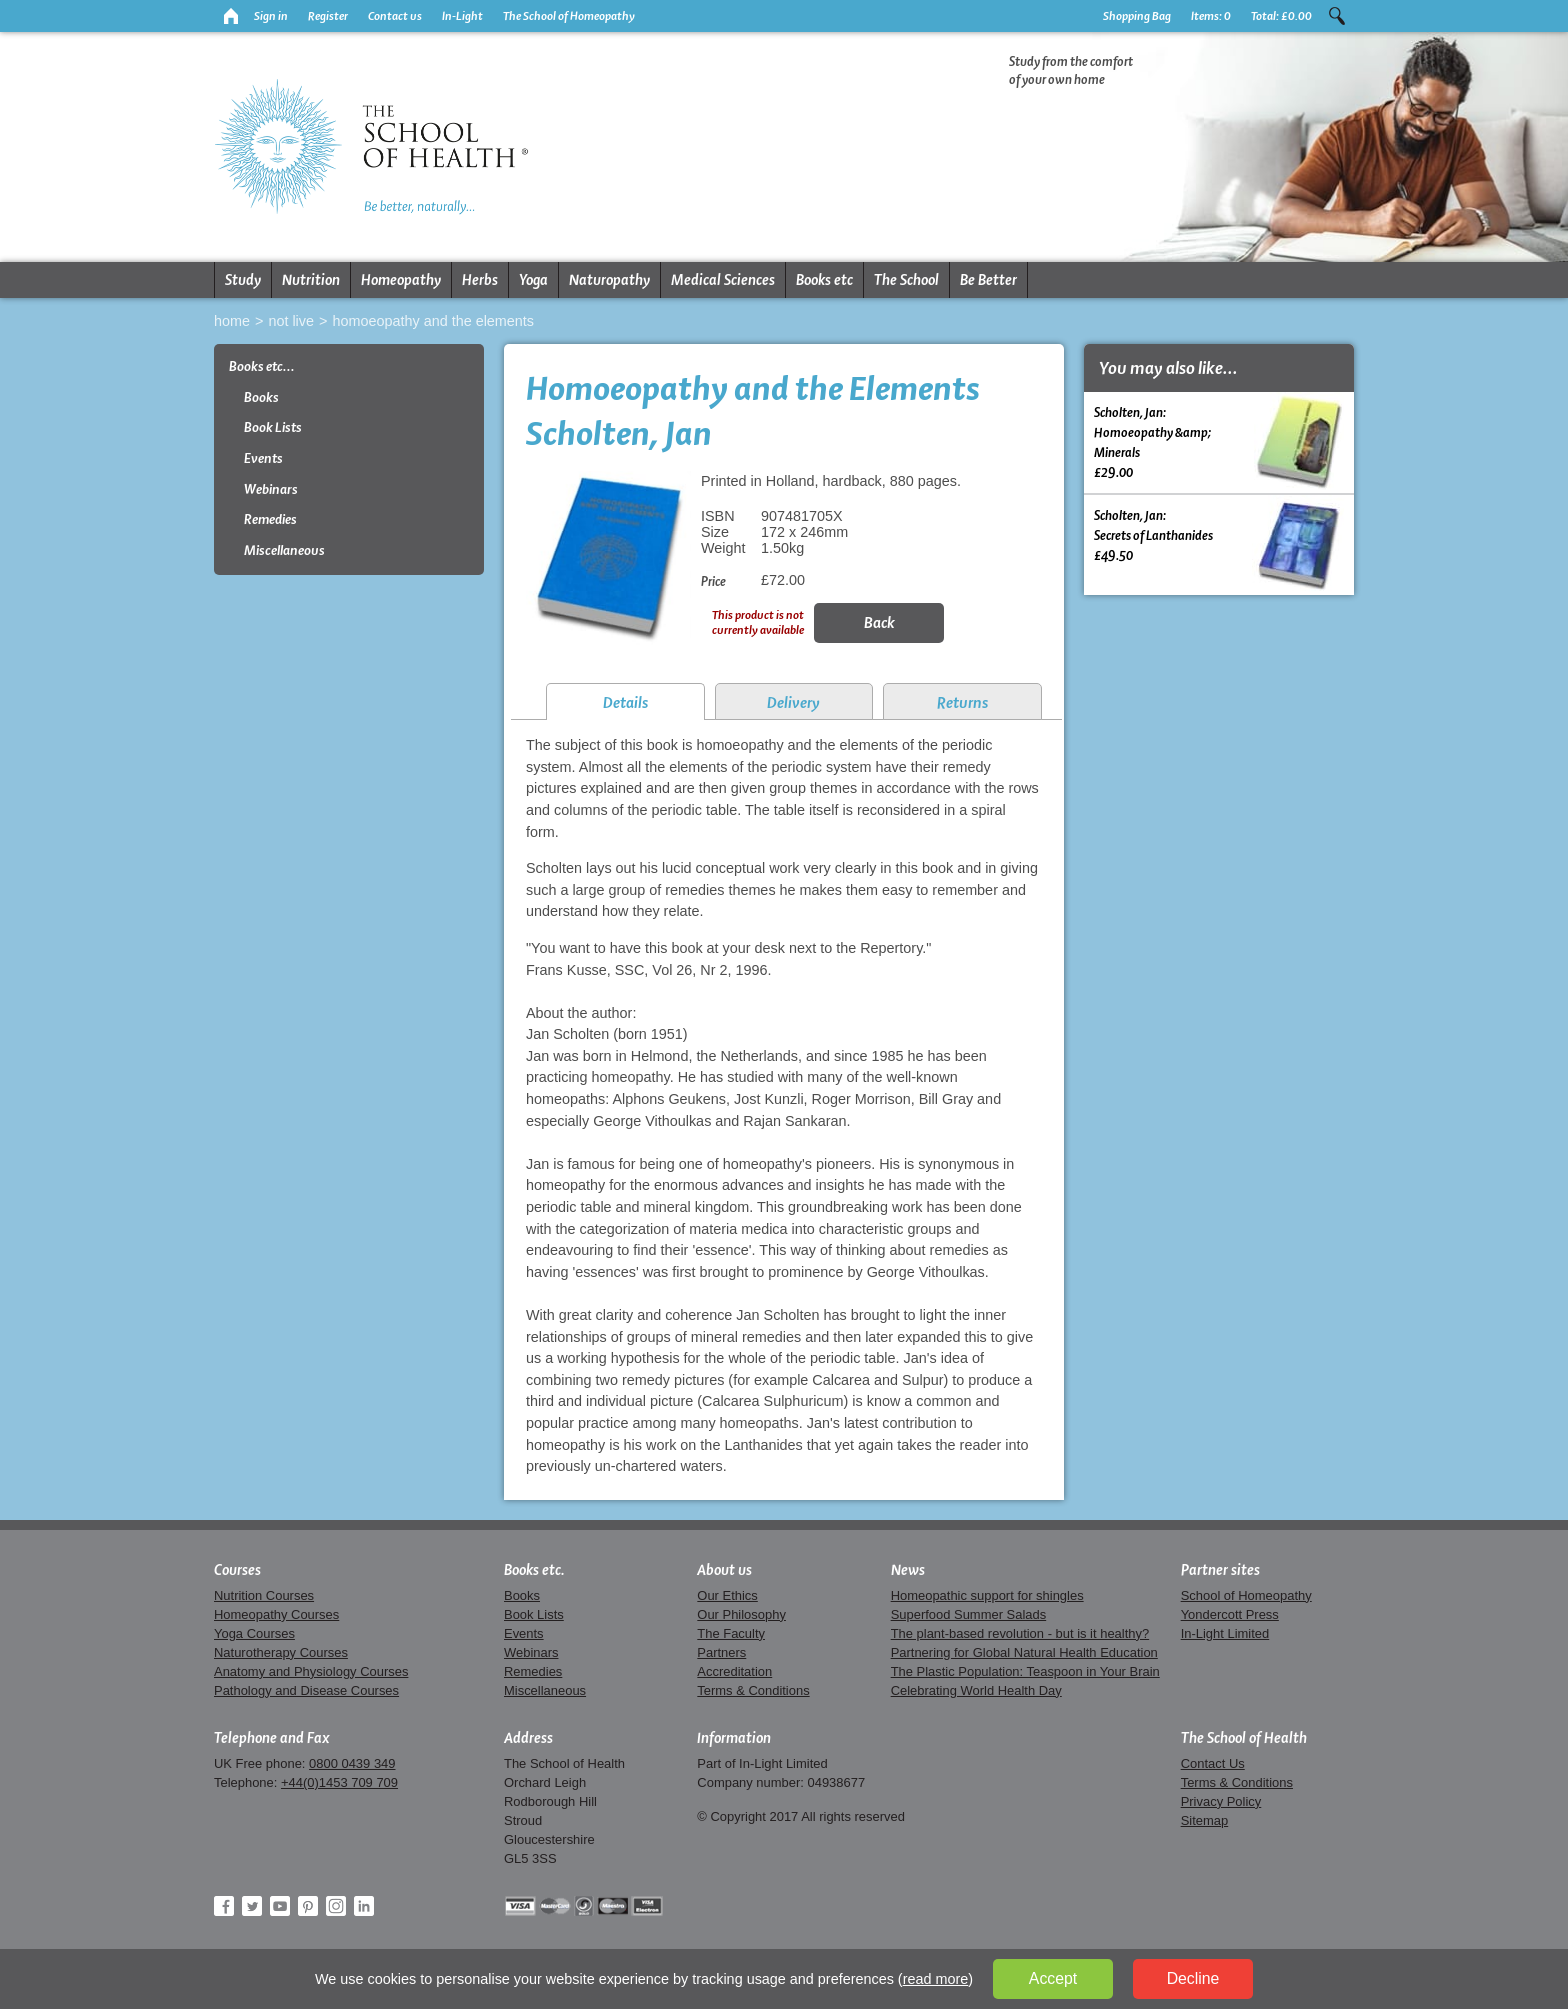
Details (625, 702)
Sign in (271, 16)
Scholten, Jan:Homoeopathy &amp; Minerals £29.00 (1219, 442)
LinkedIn (364, 1906)
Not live (291, 321)
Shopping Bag (1137, 16)
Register (328, 16)
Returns (962, 702)
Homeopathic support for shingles (987, 1595)
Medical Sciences (723, 280)
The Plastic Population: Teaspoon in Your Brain (1025, 1671)
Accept (1053, 1978)
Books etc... (262, 366)
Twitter (252, 1906)
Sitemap (1205, 1820)
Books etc (824, 280)
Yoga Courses (254, 1633)
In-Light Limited (1225, 1633)
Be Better (988, 280)
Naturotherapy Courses (281, 1652)
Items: (1211, 16)
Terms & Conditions (753, 1690)
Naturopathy (609, 280)
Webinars (271, 489)
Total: (1281, 16)
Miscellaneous (284, 550)
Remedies (270, 519)
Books (261, 397)
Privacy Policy (1221, 1801)
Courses (237, 1570)
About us (724, 1570)
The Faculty (731, 1633)
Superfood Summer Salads (969, 1614)
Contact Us (1213, 1763)
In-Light (462, 16)
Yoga (533, 280)
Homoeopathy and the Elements (433, 321)
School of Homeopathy (1246, 1595)
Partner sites (1220, 1570)
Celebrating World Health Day (976, 1690)
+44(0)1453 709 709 (339, 1782)
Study (243, 280)
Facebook (224, 1906)
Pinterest (308, 1906)
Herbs (480, 280)
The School (906, 280)
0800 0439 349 (352, 1763)
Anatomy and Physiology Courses (311, 1671)
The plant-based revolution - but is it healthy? (1020, 1633)
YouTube (280, 1906)
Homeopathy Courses (276, 1614)
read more (936, 1979)
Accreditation (734, 1671)
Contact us (395, 16)
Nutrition (311, 280)
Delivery (793, 702)
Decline (1193, 1978)
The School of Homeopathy (569, 16)
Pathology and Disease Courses (306, 1690)
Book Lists (273, 427)
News (908, 1570)
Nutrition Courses (264, 1595)
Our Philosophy (741, 1614)
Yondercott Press (1230, 1614)
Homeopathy (401, 280)
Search (1337, 16)
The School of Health (1244, 1738)
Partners (721, 1652)
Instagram (336, 1906)
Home (232, 321)
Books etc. (534, 1570)
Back (879, 622)
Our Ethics (727, 1595)
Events (263, 458)
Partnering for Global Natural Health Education (1024, 1652)
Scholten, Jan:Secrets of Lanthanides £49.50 (1219, 545)
